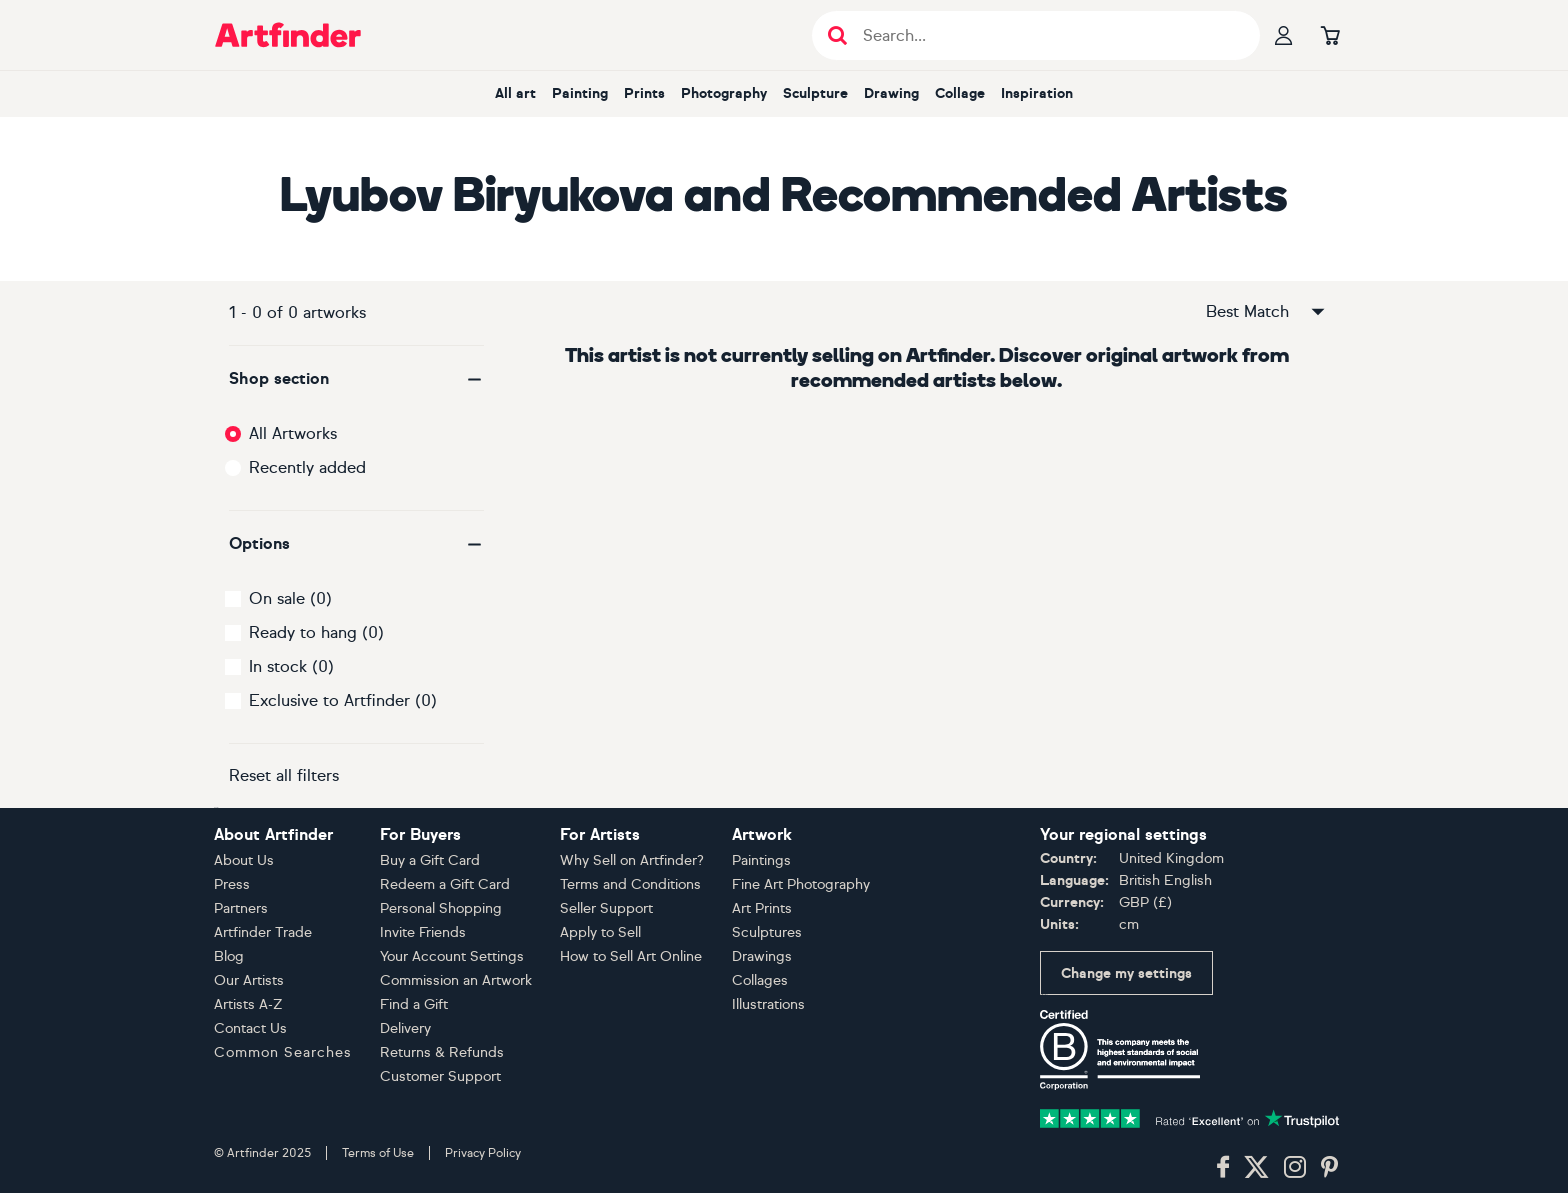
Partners (241, 908)
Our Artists (249, 980)
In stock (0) (291, 666)
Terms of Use (378, 1153)
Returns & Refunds (442, 1052)
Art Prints (762, 908)
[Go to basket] (1330, 35)
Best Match (1267, 312)
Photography (724, 93)
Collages (760, 980)
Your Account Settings (452, 956)
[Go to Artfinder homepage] (288, 35)
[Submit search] (837, 35)
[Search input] (1046, 35)
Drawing (891, 93)
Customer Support (440, 1076)
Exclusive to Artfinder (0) (343, 700)
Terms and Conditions (630, 884)
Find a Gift (414, 1004)
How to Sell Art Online (631, 956)
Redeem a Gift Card (445, 884)
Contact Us (250, 1028)
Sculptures (767, 932)
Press (232, 884)
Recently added (307, 467)
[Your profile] (1284, 35)
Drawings (762, 956)
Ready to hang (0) (316, 632)
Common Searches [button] (283, 1052)
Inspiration (1037, 93)
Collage (960, 93)
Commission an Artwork (456, 980)
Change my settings (1126, 973)
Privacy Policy (483, 1153)
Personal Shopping (441, 908)
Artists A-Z (248, 1004)
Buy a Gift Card (430, 860)
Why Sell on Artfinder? (632, 860)
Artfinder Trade (263, 932)
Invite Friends (423, 932)
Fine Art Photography (801, 884)
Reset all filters (284, 775)
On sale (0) (290, 598)
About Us (244, 860)
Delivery (405, 1028)
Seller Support (606, 908)
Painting (580, 93)
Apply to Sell (600, 932)
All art (515, 93)
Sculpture (815, 93)
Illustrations (768, 1004)
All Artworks (293, 433)
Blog (229, 956)
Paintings (761, 860)
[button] (356, 379)
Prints (644, 93)
